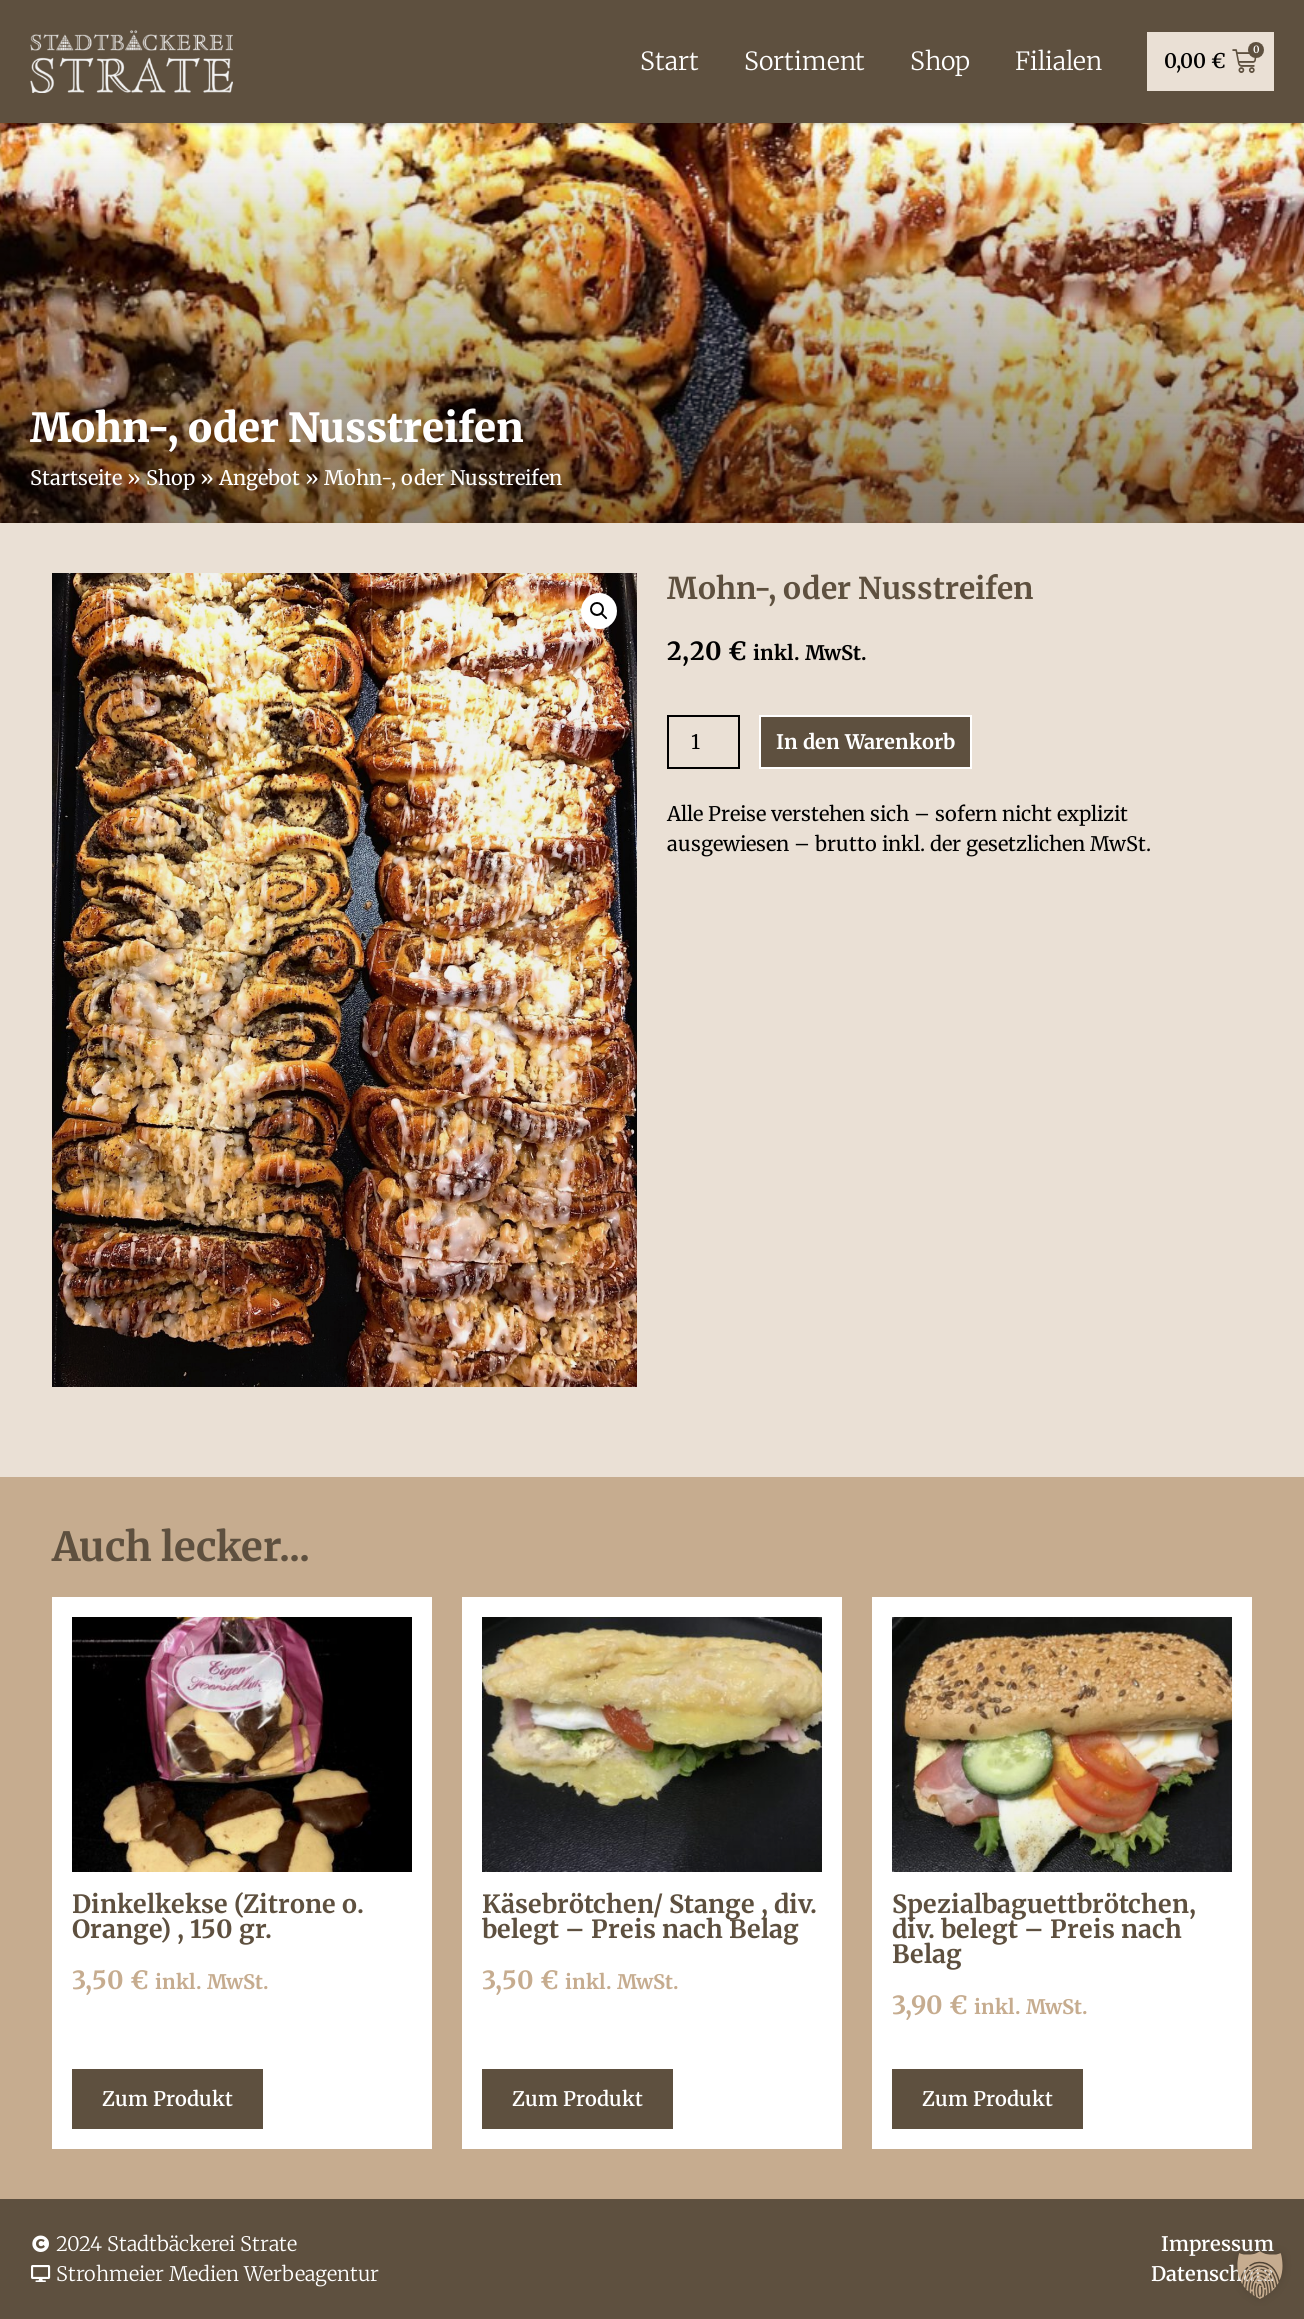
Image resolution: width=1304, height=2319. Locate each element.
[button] (1260, 2275)
